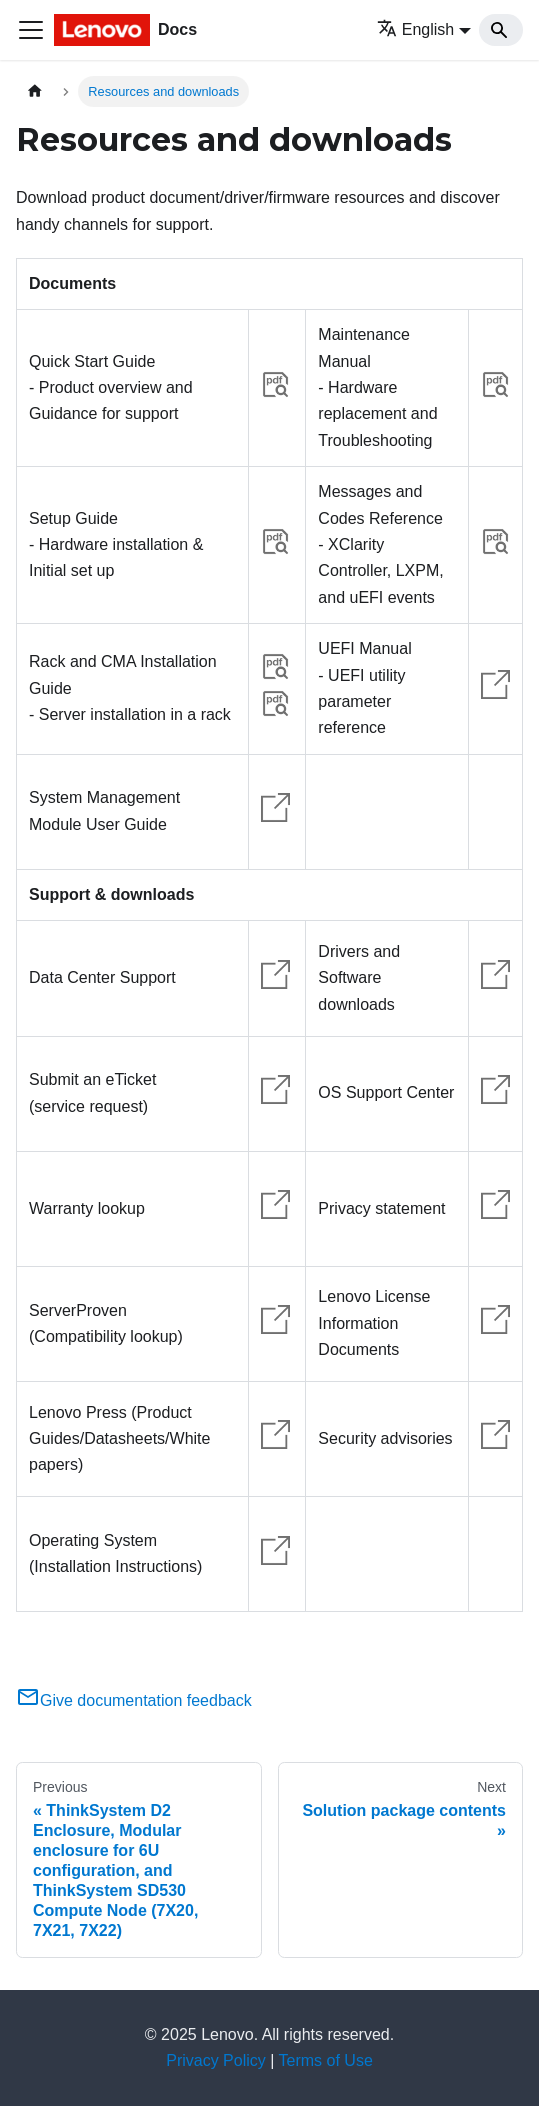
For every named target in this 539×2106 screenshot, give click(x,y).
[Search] (501, 30)
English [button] (415, 29)
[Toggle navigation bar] (31, 30)
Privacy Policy (216, 2060)
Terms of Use (326, 2060)
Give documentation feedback (134, 1700)
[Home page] (35, 91)
